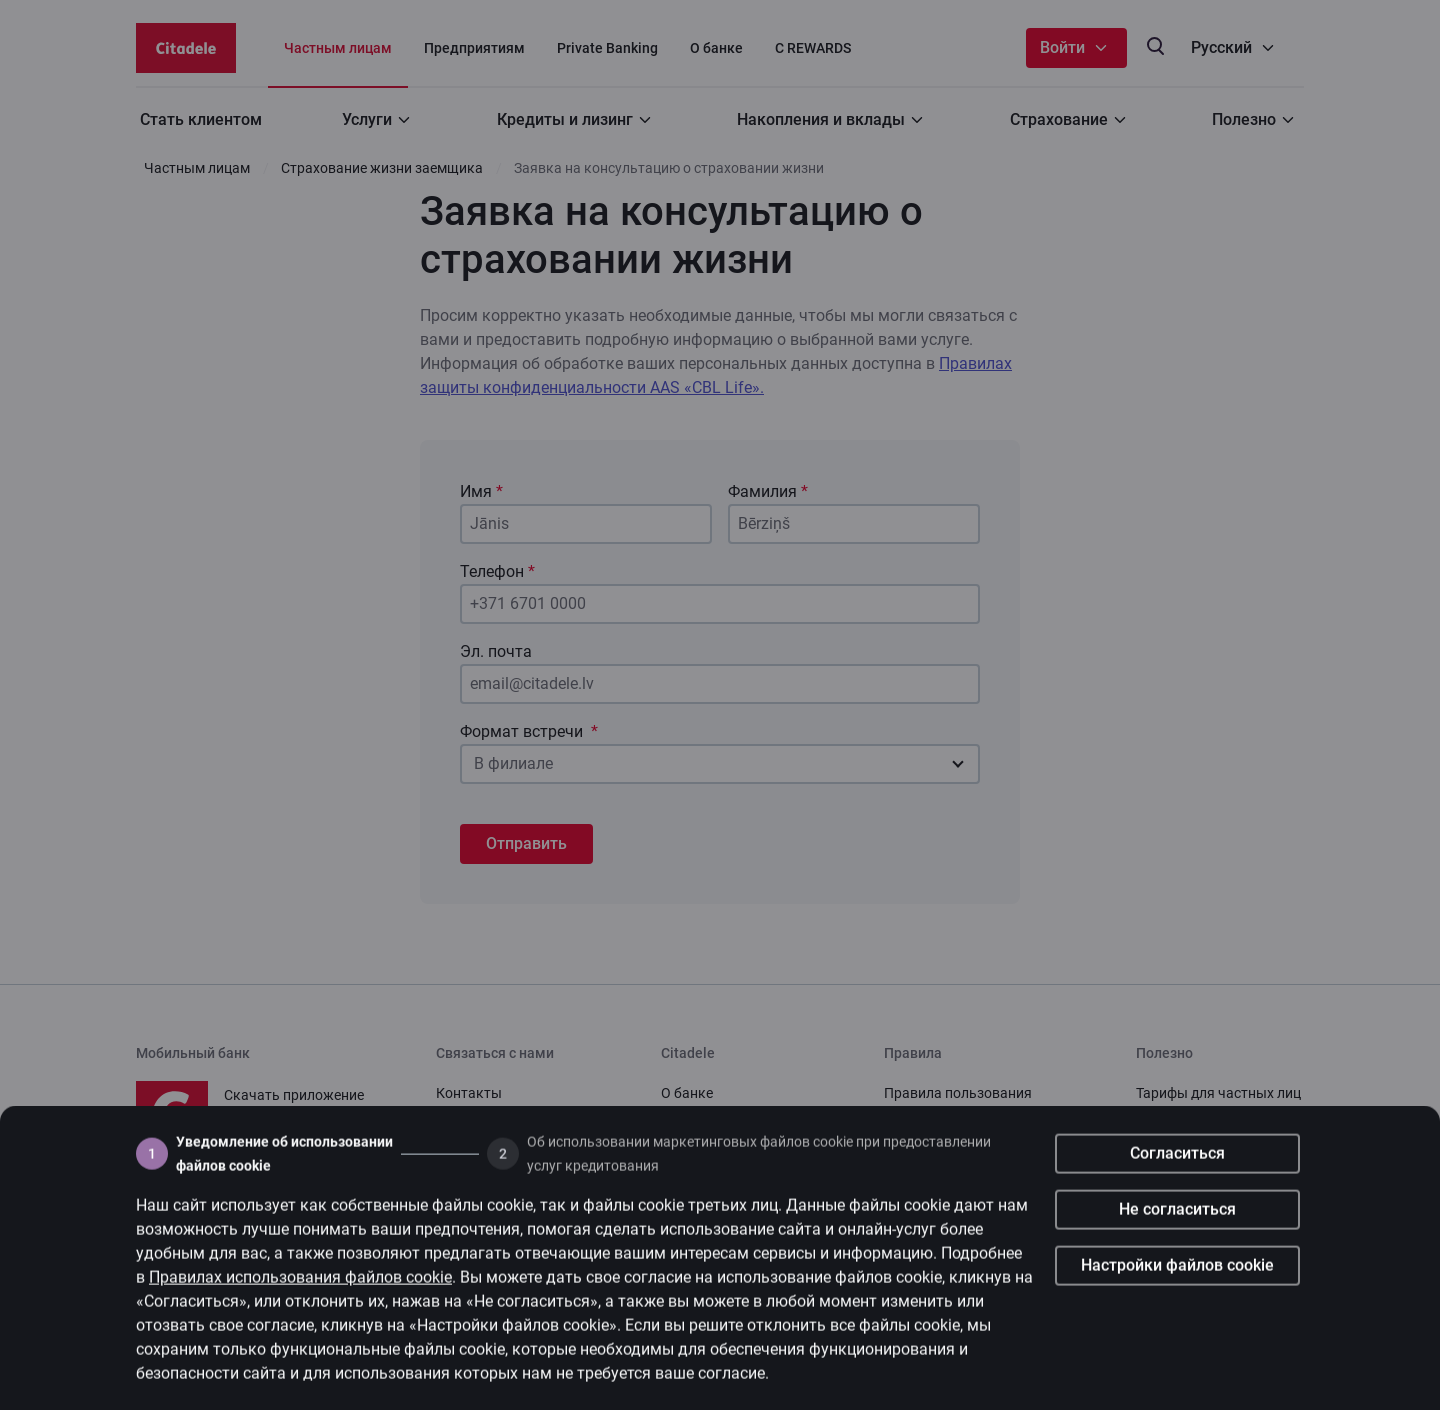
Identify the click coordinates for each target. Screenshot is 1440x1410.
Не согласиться (1177, 1223)
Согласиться (1177, 1167)
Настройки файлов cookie (1177, 1279)
